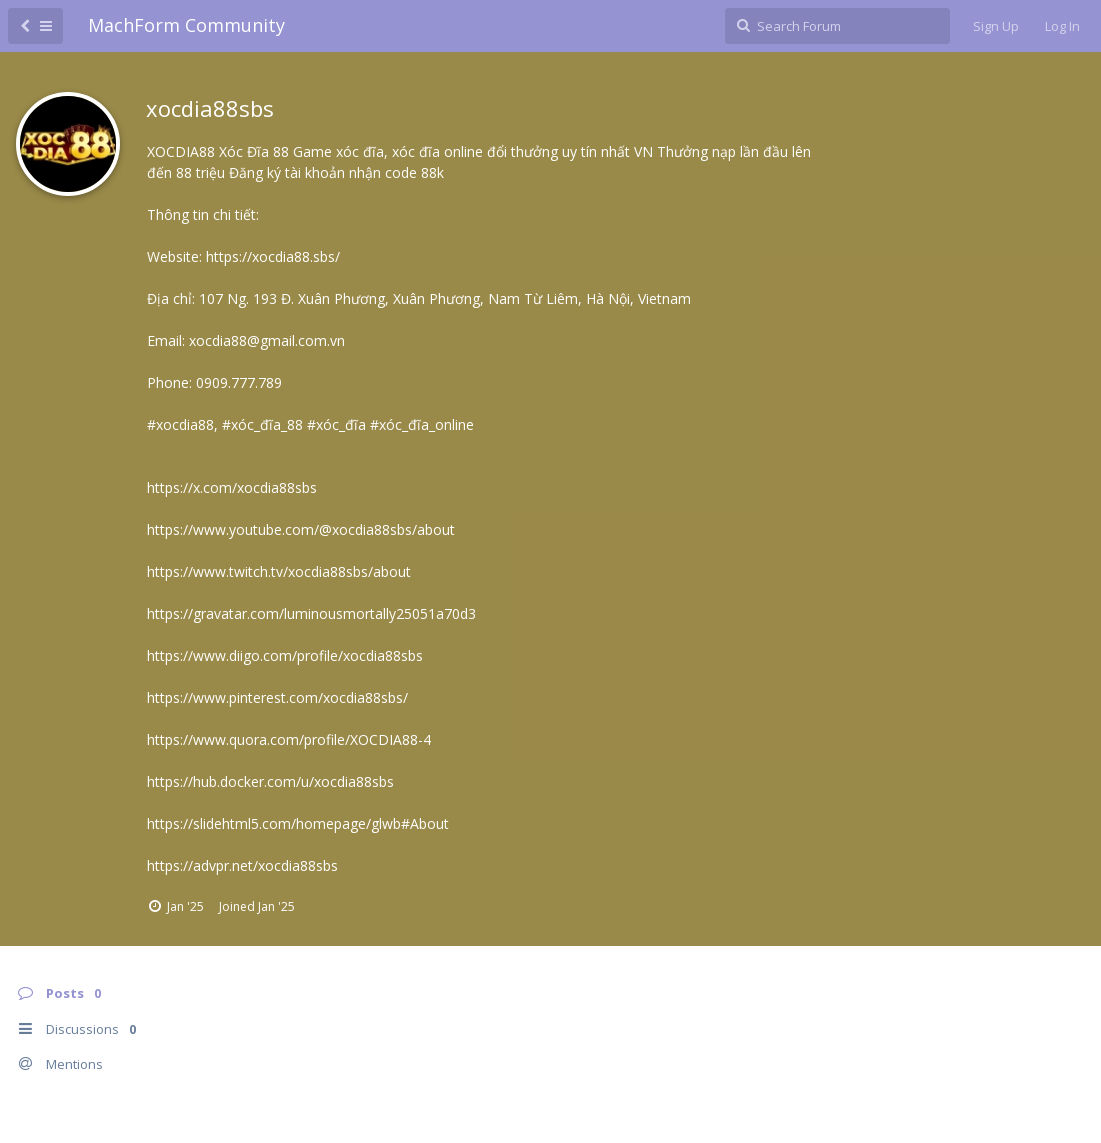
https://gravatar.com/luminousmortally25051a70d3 (311, 613)
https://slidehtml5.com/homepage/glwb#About (298, 823)
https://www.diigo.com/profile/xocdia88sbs (285, 655)
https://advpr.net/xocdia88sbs (242, 865)
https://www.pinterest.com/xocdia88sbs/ (277, 697)
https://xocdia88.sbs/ (273, 256)
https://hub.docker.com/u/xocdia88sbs (270, 781)
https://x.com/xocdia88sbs (232, 487)
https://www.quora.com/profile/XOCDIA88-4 (289, 739)
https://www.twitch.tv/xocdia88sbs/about (279, 571)
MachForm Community (186, 25)
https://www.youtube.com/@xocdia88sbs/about (301, 529)
